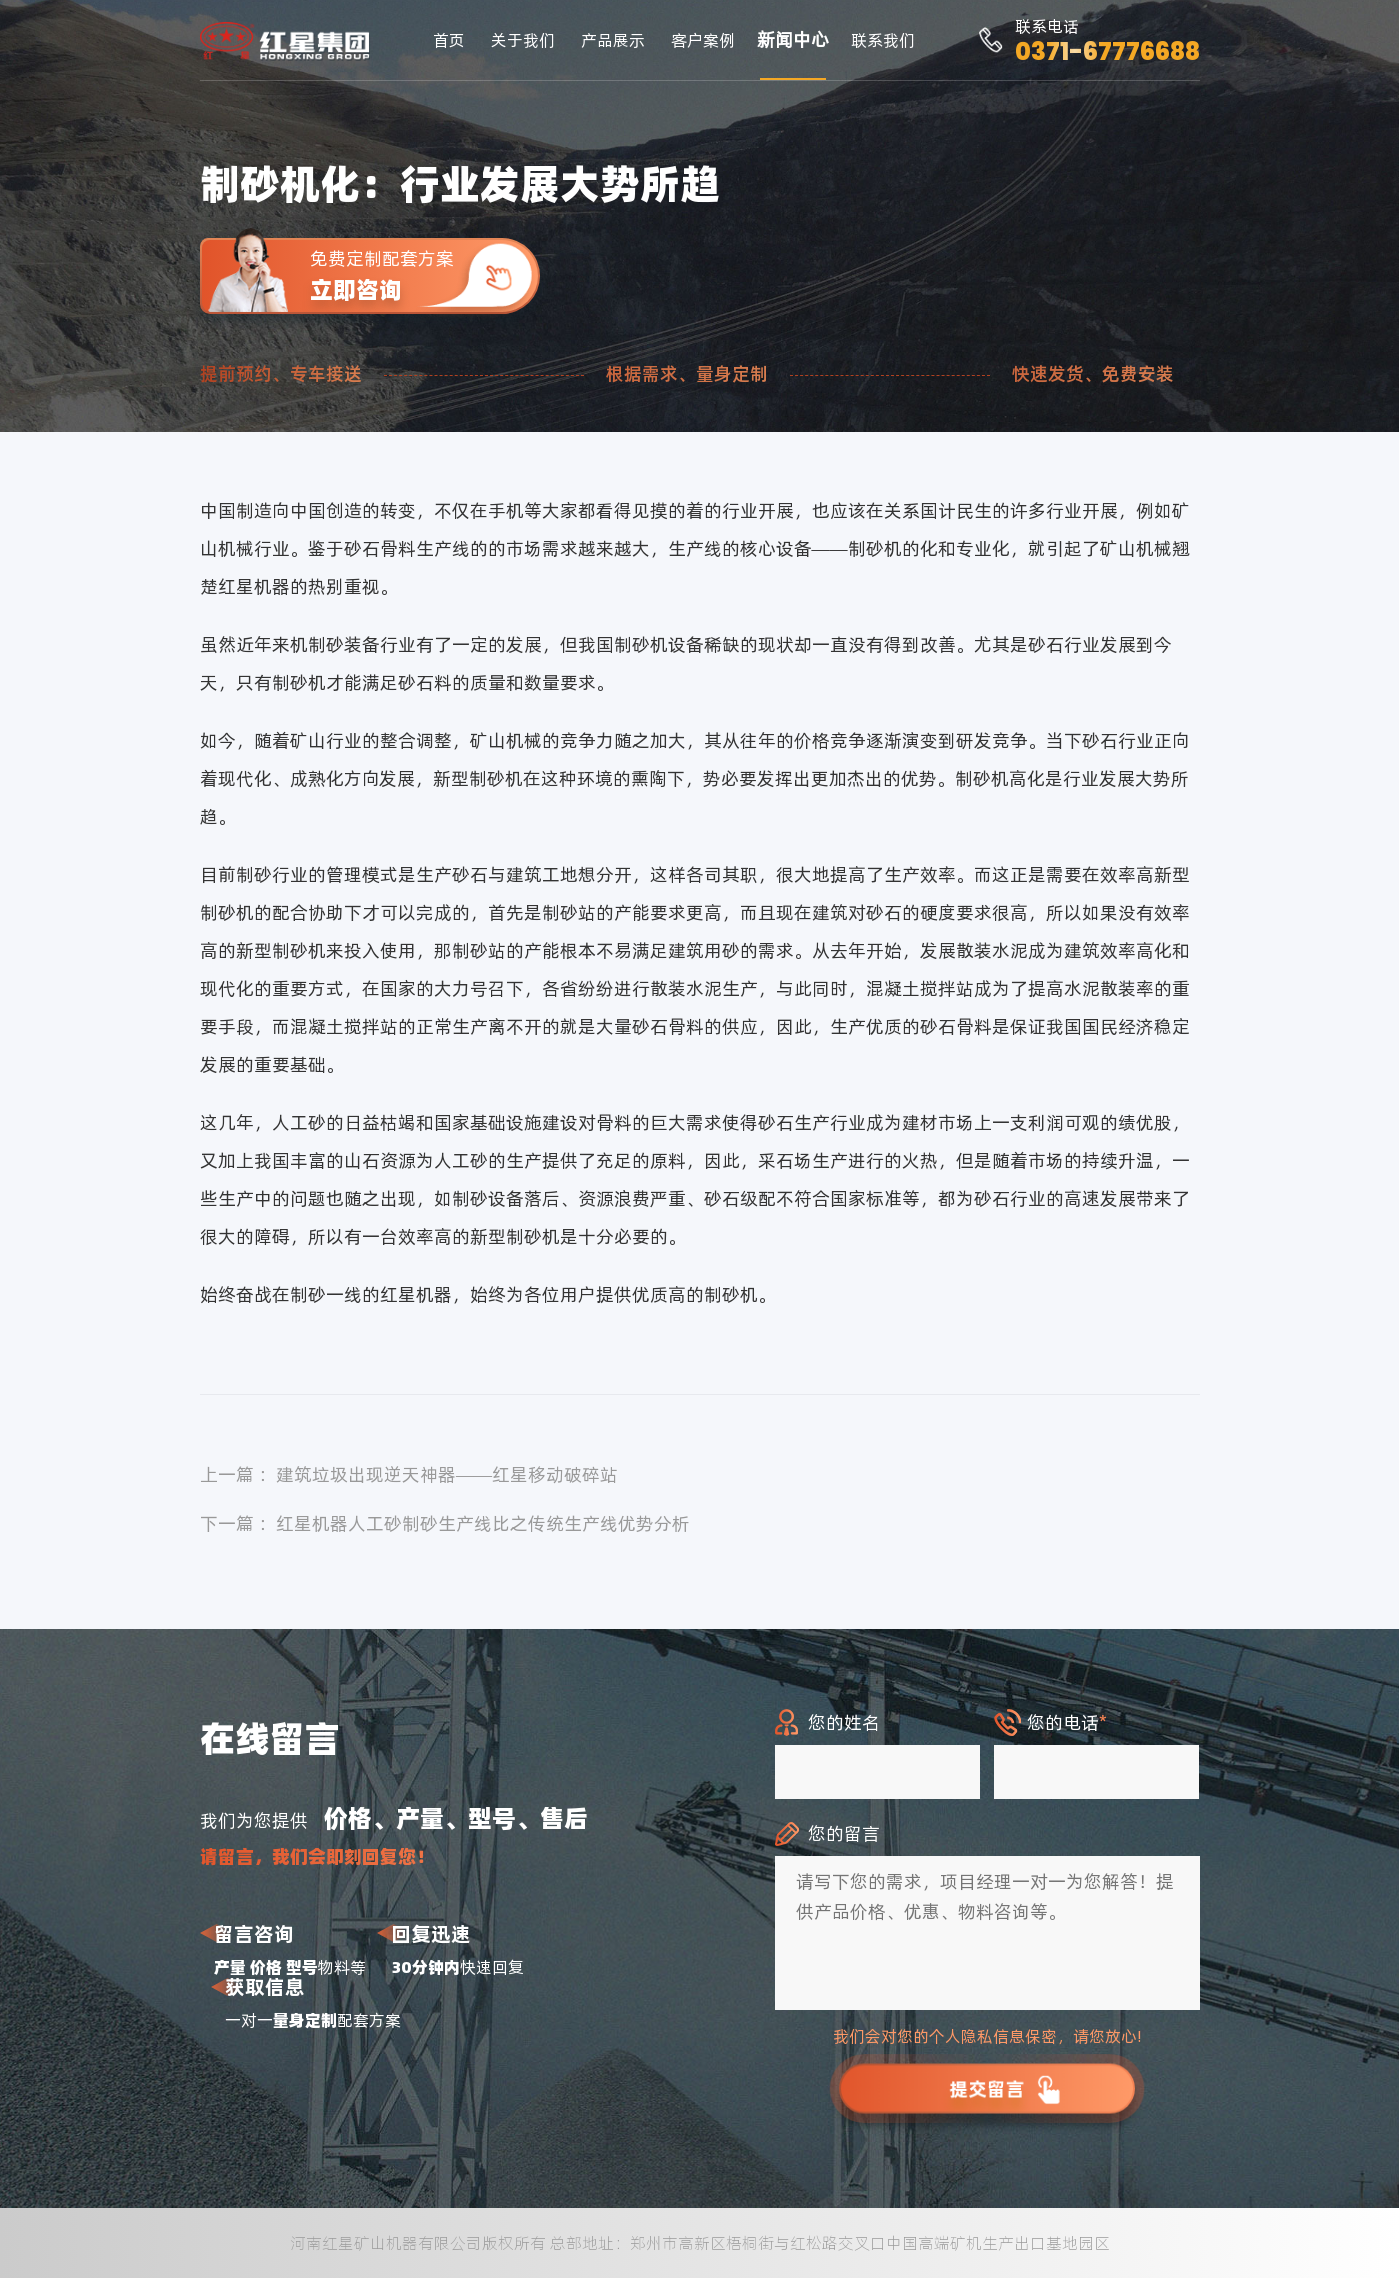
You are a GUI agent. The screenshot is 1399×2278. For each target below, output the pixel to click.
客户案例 (703, 40)
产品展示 (613, 40)
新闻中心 (793, 39)
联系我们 (883, 40)
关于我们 (523, 40)
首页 (449, 40)
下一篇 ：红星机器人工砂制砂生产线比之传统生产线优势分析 (445, 1523)
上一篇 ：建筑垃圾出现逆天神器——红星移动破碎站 (409, 1474)
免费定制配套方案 (425, 275)
